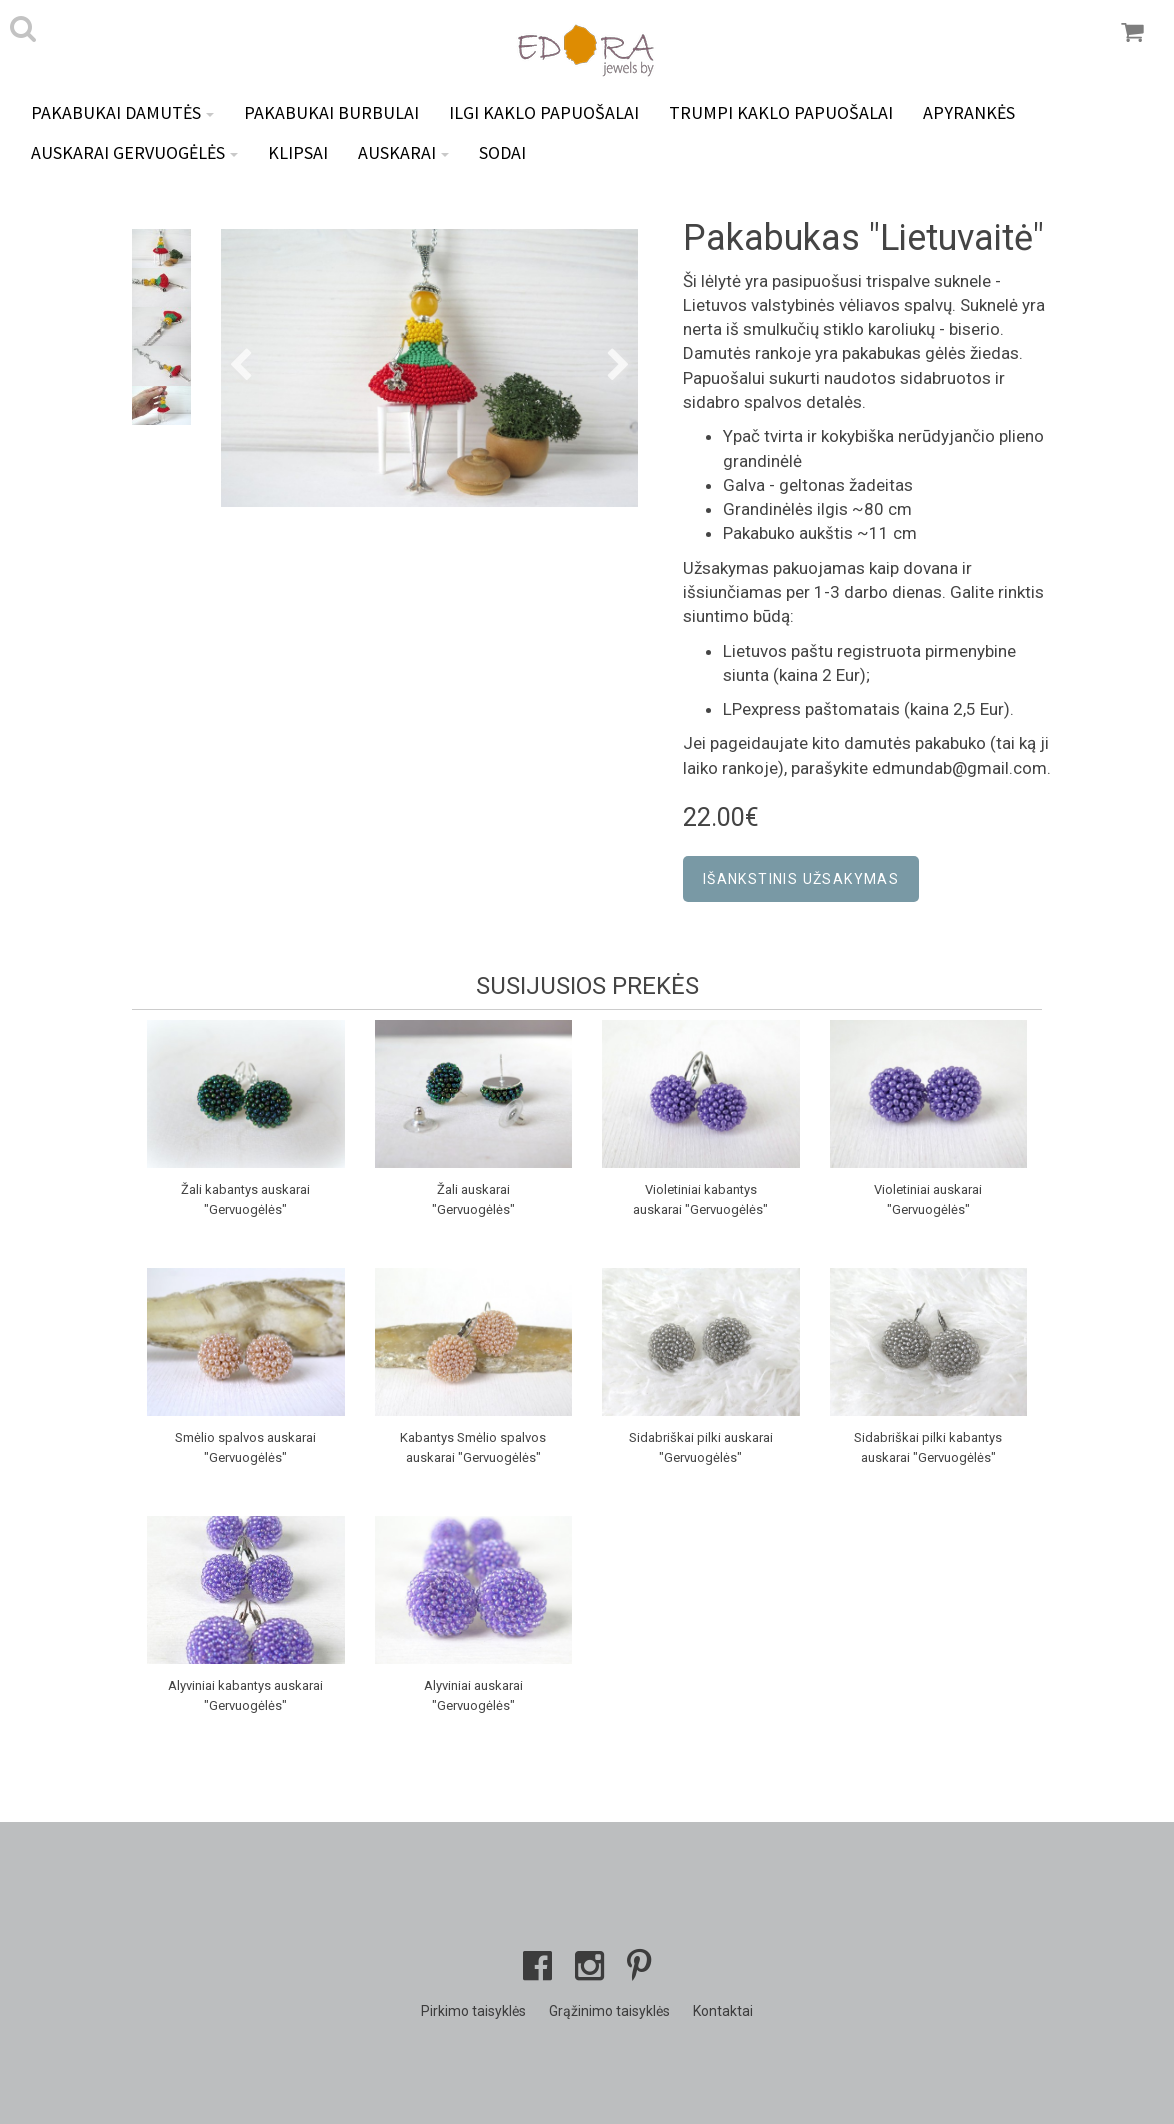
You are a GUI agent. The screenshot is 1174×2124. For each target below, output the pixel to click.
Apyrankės (969, 112)
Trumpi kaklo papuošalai (781, 112)
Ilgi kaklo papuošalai (544, 112)
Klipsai (298, 152)
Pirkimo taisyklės (473, 2011)
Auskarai (403, 152)
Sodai (502, 152)
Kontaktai (723, 2011)
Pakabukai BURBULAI (331, 112)
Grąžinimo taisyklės (609, 2011)
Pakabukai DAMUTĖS (122, 112)
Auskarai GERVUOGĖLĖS (134, 152)
